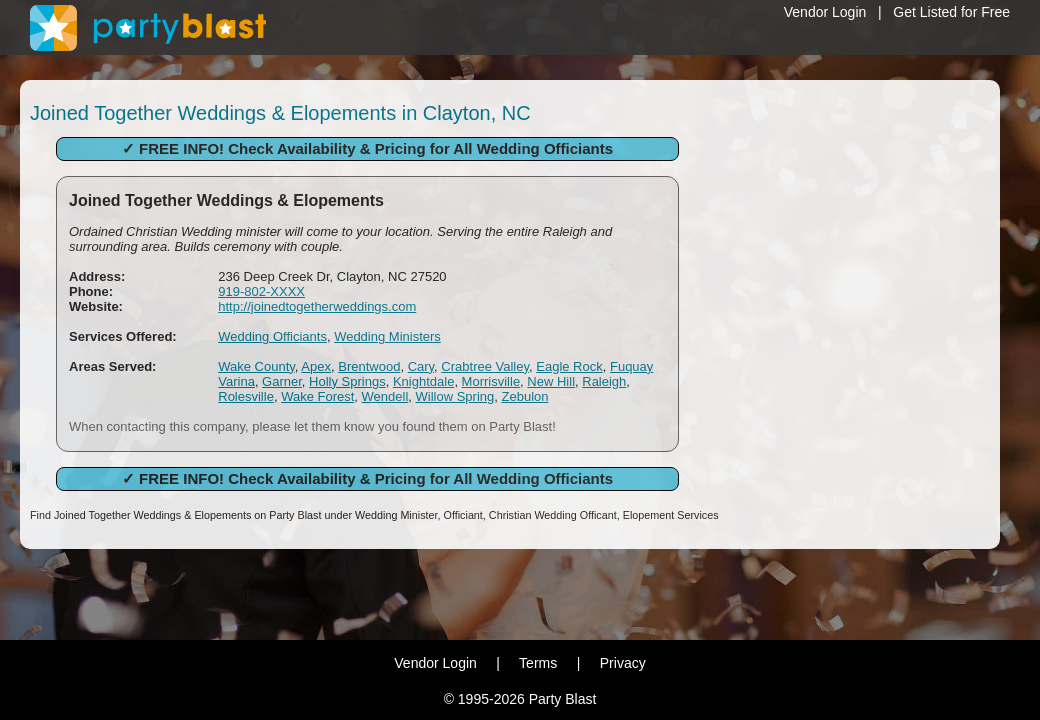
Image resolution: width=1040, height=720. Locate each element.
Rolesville (246, 396)
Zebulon (525, 396)
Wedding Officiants (272, 336)
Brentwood (369, 366)
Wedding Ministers (387, 336)
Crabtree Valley (485, 366)
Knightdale (423, 381)
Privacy (623, 663)
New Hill (551, 381)
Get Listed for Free (951, 12)
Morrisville (491, 381)
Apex (316, 366)
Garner (282, 381)
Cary (421, 366)
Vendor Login (825, 12)
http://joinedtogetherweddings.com (317, 306)
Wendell (385, 396)
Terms (538, 663)
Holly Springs (347, 381)
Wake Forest (317, 396)
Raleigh (604, 381)
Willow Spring (455, 396)
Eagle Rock (569, 366)
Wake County (256, 366)
